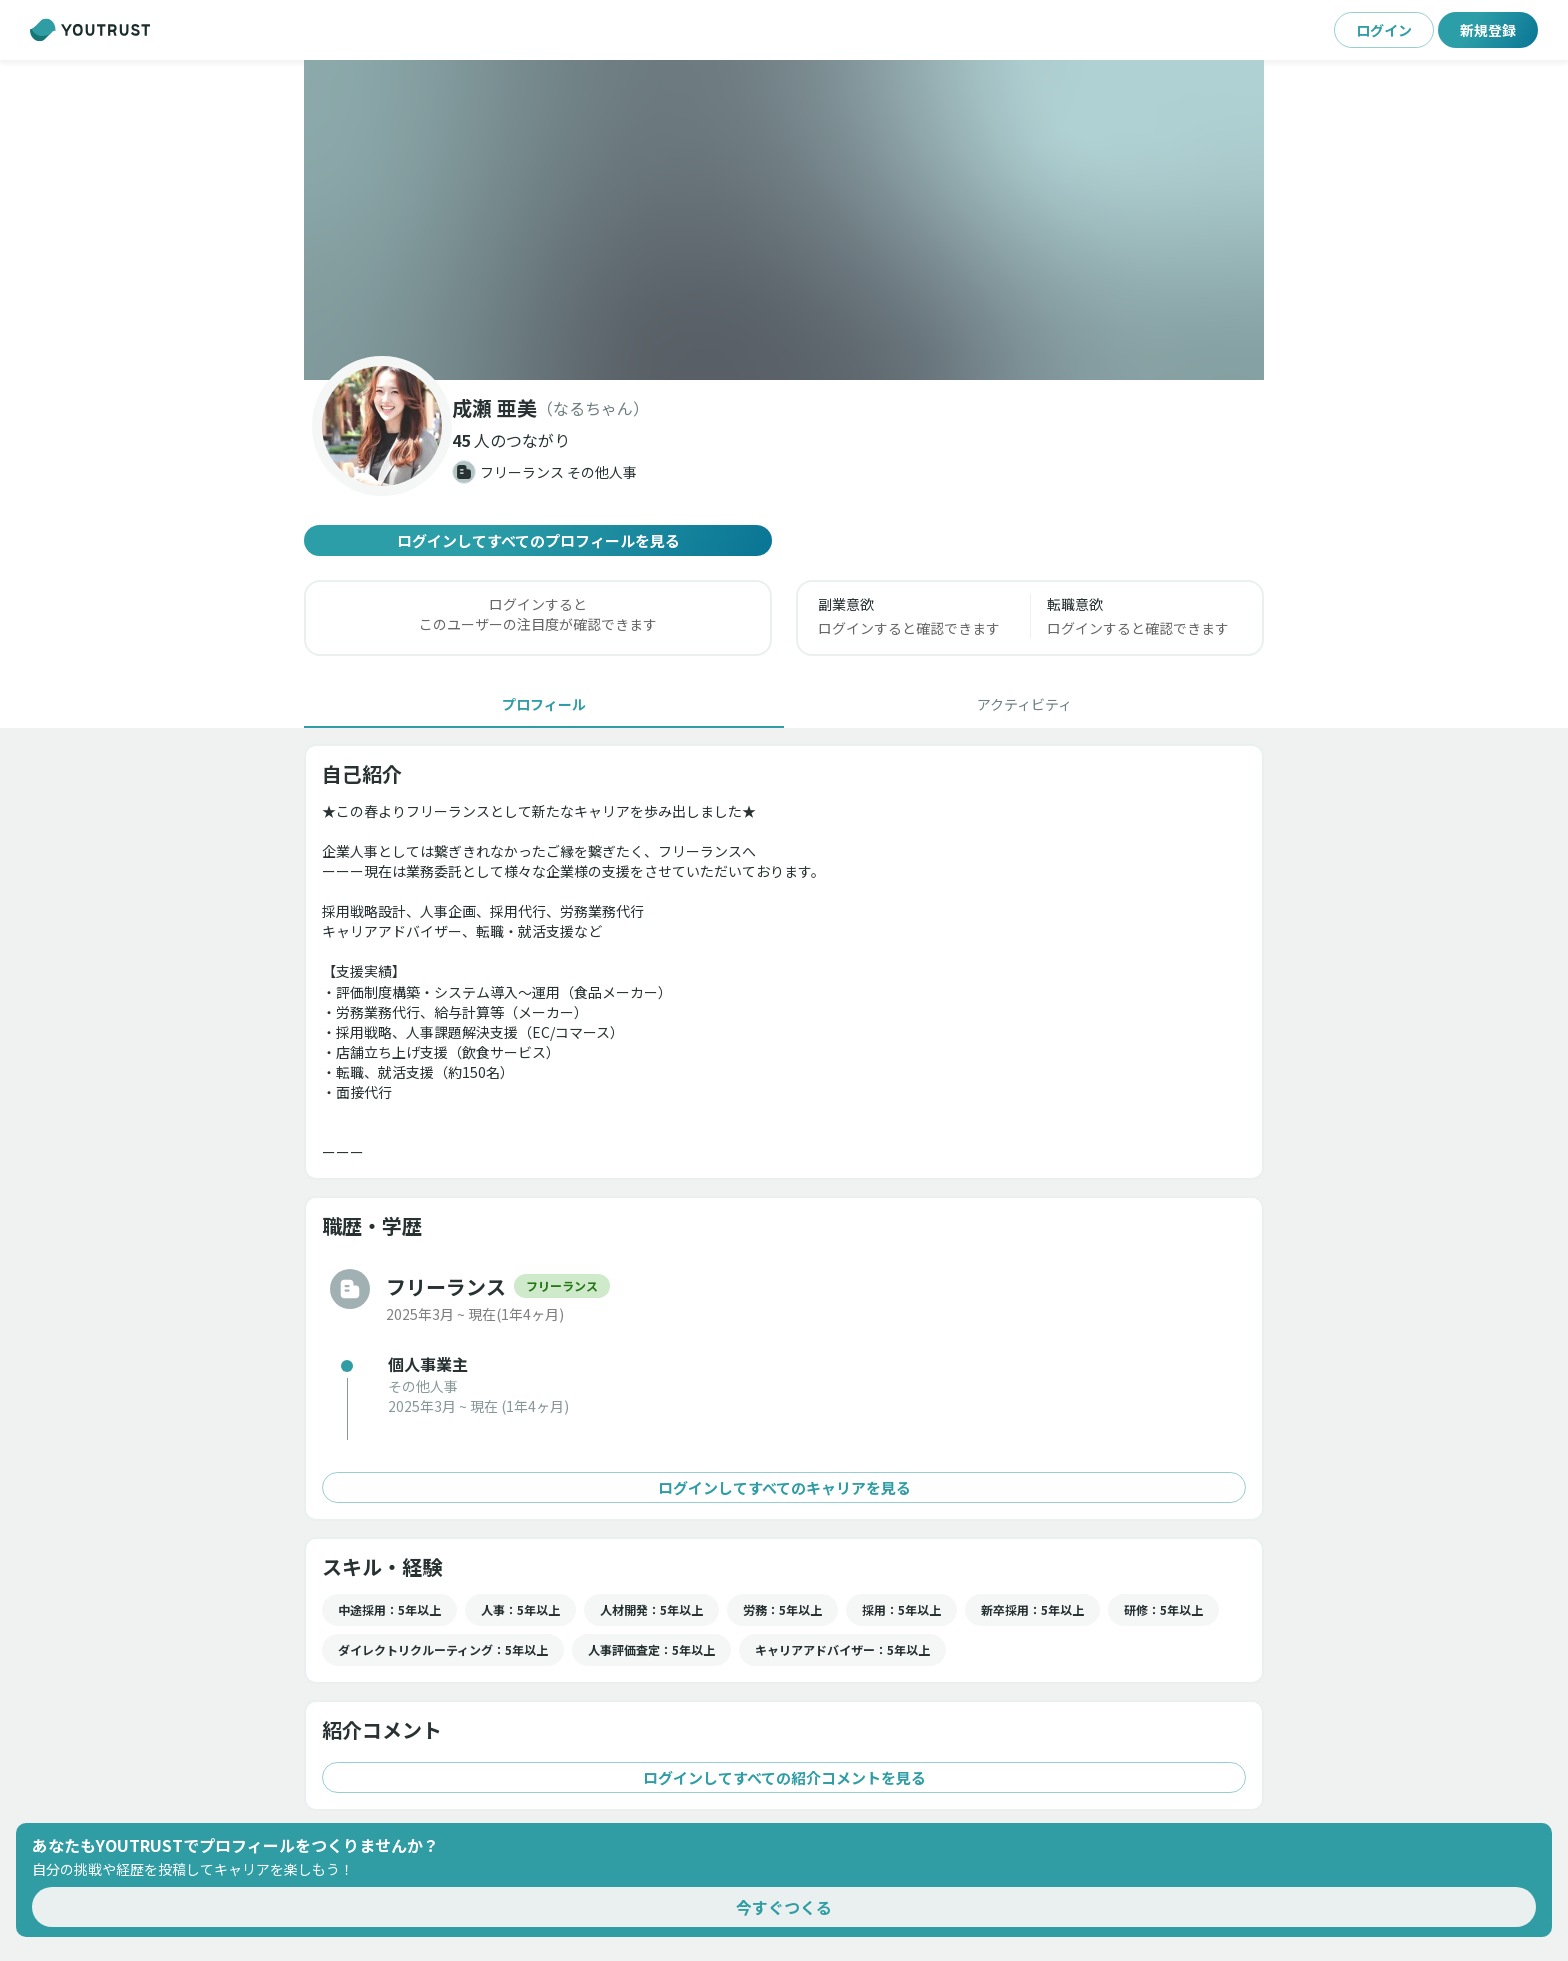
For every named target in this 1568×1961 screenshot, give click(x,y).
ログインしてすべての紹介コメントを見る (784, 1777)
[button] (784, 220)
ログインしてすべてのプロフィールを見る (538, 540)
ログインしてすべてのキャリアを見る (784, 1487)
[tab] (544, 704)
